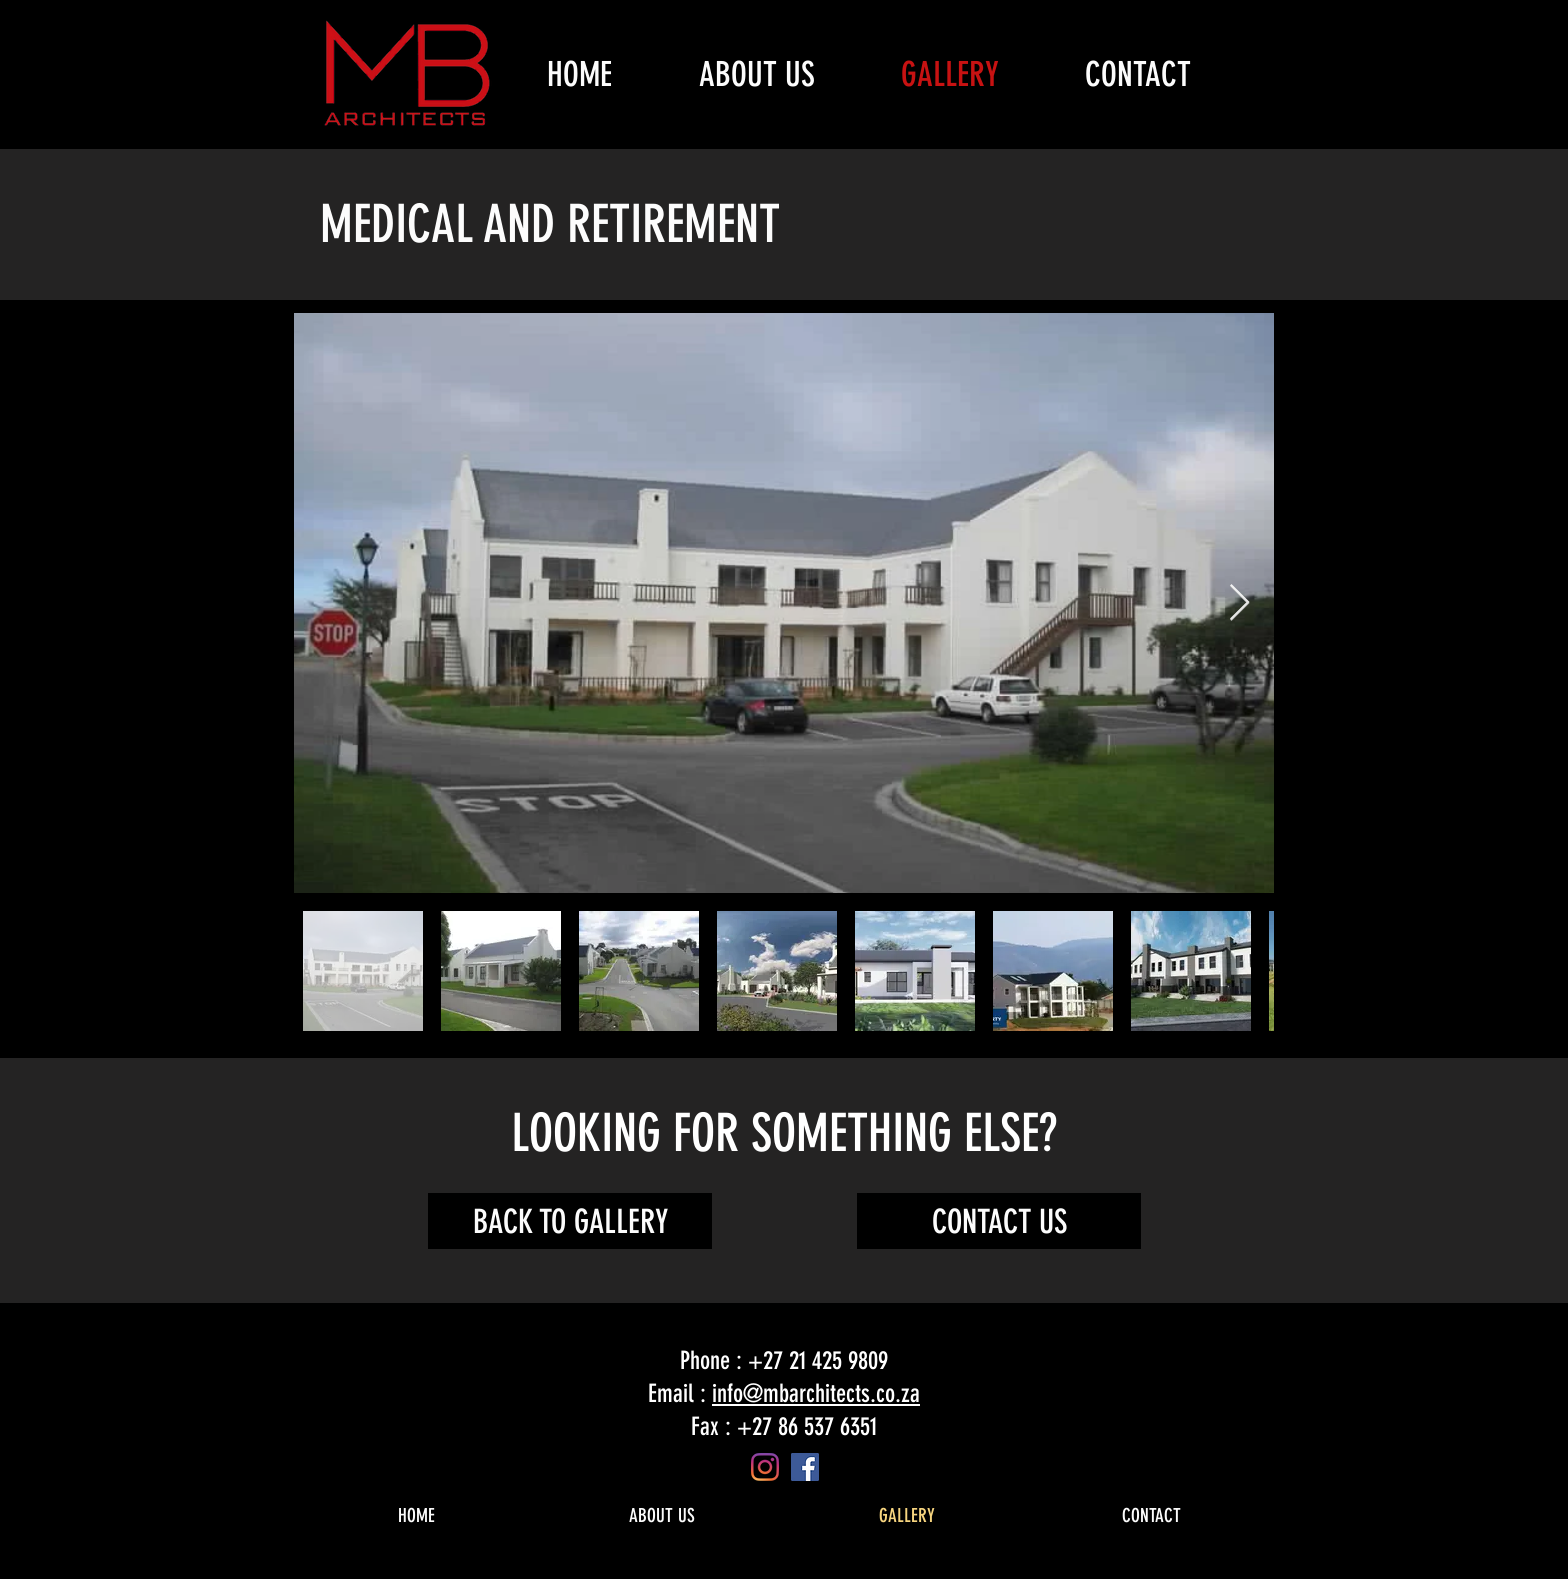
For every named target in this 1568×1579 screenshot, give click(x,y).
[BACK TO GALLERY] (570, 1221)
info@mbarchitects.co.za (816, 1393)
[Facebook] (805, 1467)
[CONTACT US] (999, 1221)
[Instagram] (765, 1467)
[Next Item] (1239, 603)
